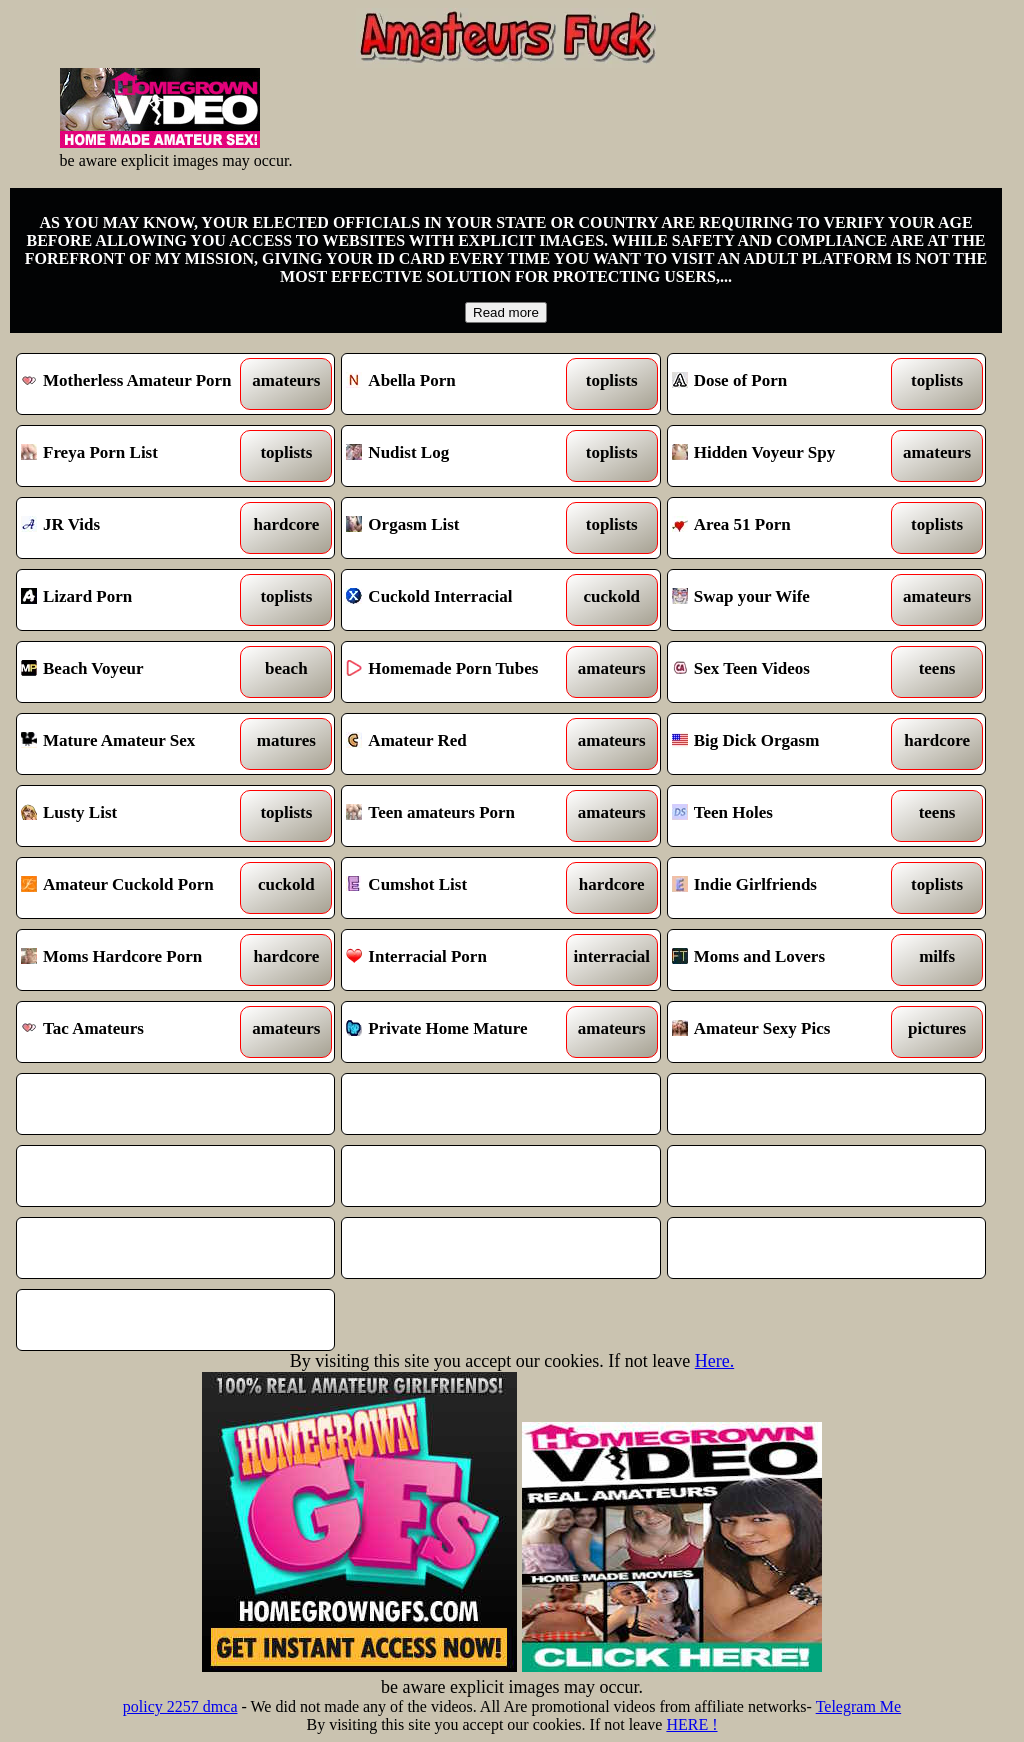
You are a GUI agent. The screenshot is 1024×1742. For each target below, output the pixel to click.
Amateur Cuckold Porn (135, 888)
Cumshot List (460, 888)
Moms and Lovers (786, 960)
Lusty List (135, 816)
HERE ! (691, 1724)
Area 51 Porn (786, 528)
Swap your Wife (786, 600)
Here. (714, 1361)
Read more (506, 312)
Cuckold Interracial (460, 600)
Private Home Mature (460, 1032)
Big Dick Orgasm (786, 744)
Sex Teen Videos (786, 672)
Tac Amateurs (135, 1032)
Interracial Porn (460, 960)
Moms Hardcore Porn (135, 960)
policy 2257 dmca (180, 1706)
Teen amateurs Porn (460, 816)
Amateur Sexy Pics (786, 1032)
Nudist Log (460, 456)
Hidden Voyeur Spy (786, 456)
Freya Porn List (135, 456)
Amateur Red (460, 744)
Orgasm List (460, 528)
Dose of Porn (786, 384)
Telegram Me (859, 1706)
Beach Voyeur (135, 672)
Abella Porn (460, 384)
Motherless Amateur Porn (135, 384)
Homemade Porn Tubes (460, 672)
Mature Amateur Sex (135, 744)
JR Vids (135, 528)
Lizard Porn (135, 600)
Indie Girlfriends (786, 888)
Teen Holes (786, 816)
